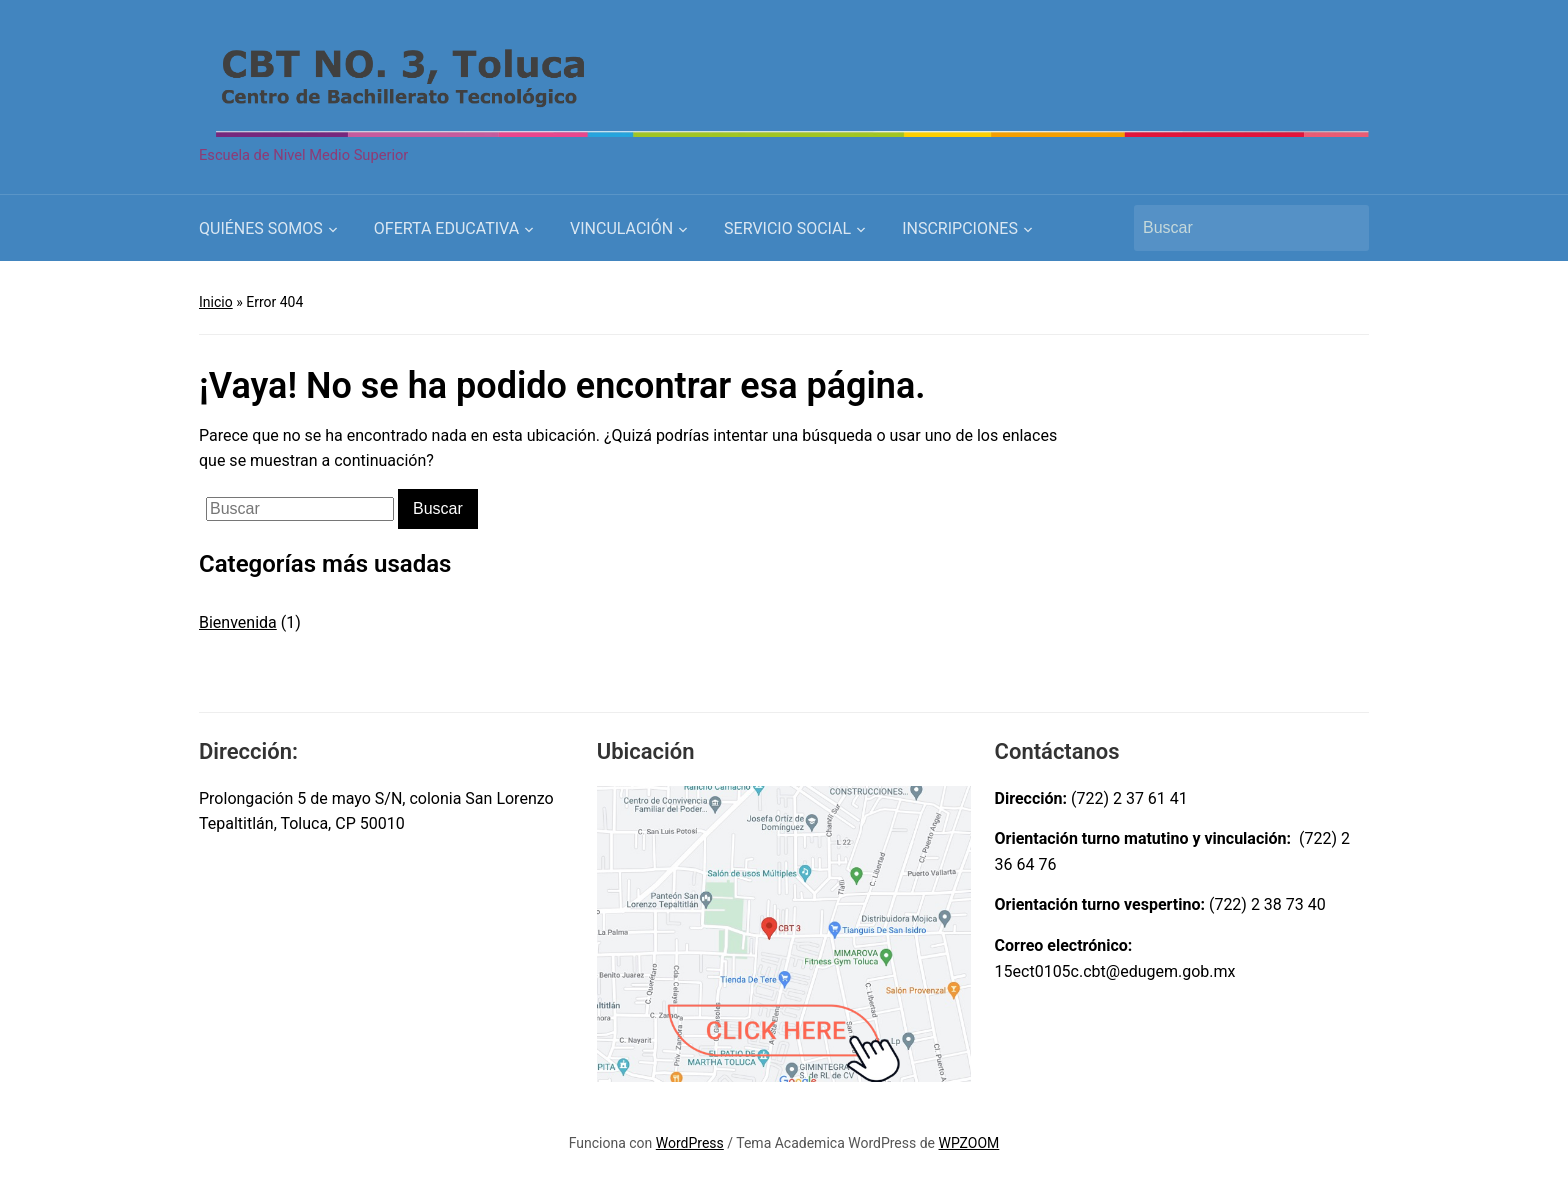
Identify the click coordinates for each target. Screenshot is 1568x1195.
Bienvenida (238, 622)
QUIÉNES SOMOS (261, 228)
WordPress (690, 1143)
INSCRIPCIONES (960, 228)
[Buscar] (1233, 228)
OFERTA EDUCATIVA (446, 228)
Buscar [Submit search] (1344, 228)
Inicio (216, 302)
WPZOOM (969, 1143)
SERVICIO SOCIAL (787, 228)
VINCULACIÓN (621, 228)
